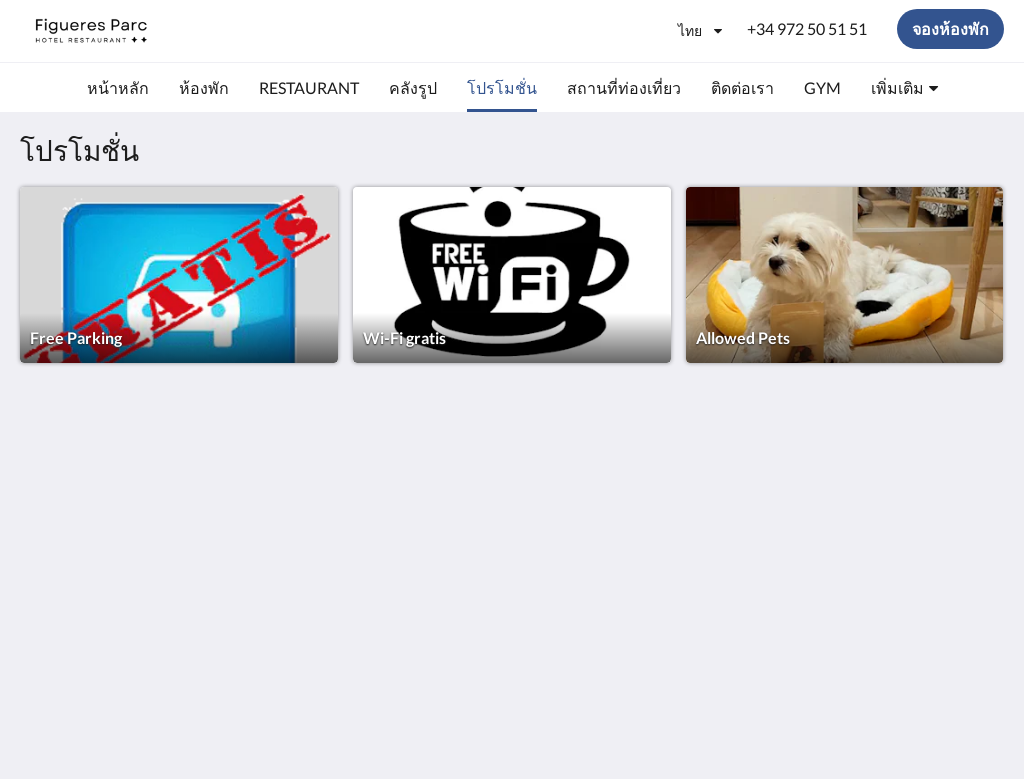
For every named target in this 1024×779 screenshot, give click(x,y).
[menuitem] (118, 88)
